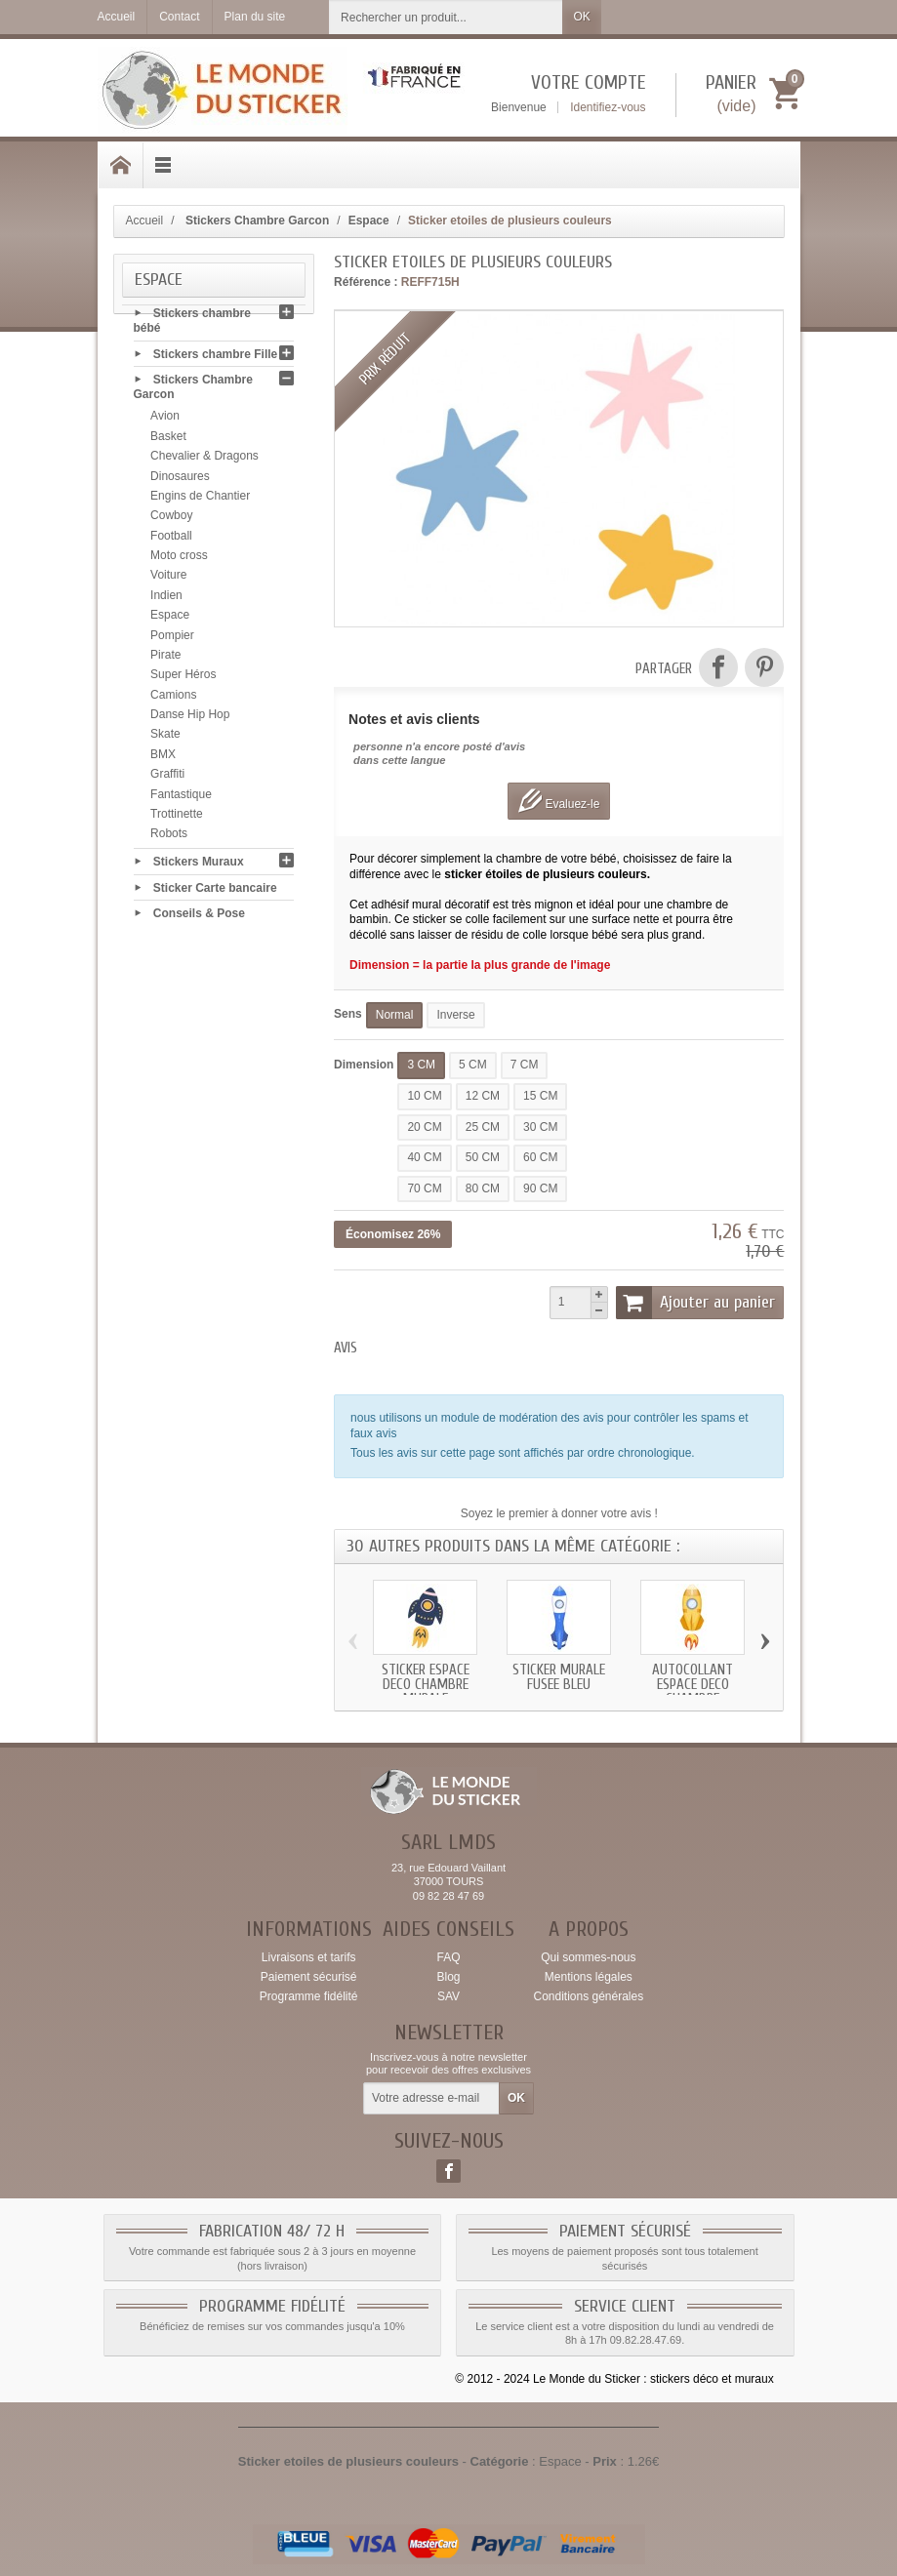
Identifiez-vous (607, 107)
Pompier (172, 639)
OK (581, 16)
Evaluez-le (558, 800)
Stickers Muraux (198, 865)
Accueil (145, 220)
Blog (448, 1977)
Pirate (165, 658)
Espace (169, 619)
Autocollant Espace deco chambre (692, 1685)
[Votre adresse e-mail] (431, 2098)
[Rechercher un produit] (446, 17)
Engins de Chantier (200, 499)
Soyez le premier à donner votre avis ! (559, 1513)
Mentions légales (588, 1977)
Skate (165, 738)
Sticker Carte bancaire (215, 891)
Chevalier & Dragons (204, 460)
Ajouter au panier (696, 1302)
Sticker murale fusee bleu (558, 1677)
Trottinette (176, 818)
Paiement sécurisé (309, 1977)
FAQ (448, 1957)
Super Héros (183, 679)
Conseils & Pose (199, 917)
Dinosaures (180, 480)
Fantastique (181, 798)
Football (171, 539)
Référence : (365, 282)
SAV (448, 1996)
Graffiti (167, 778)
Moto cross (179, 559)
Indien (166, 599)
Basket (168, 440)
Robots (168, 838)
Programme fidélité (309, 1996)
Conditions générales (588, 1996)
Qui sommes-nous (588, 1957)
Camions (173, 698)
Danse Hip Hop (189, 718)
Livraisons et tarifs (309, 1957)
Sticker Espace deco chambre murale (425, 1685)
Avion (165, 420)
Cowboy (171, 520)
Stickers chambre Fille (215, 358)
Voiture (168, 579)
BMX (163, 758)
